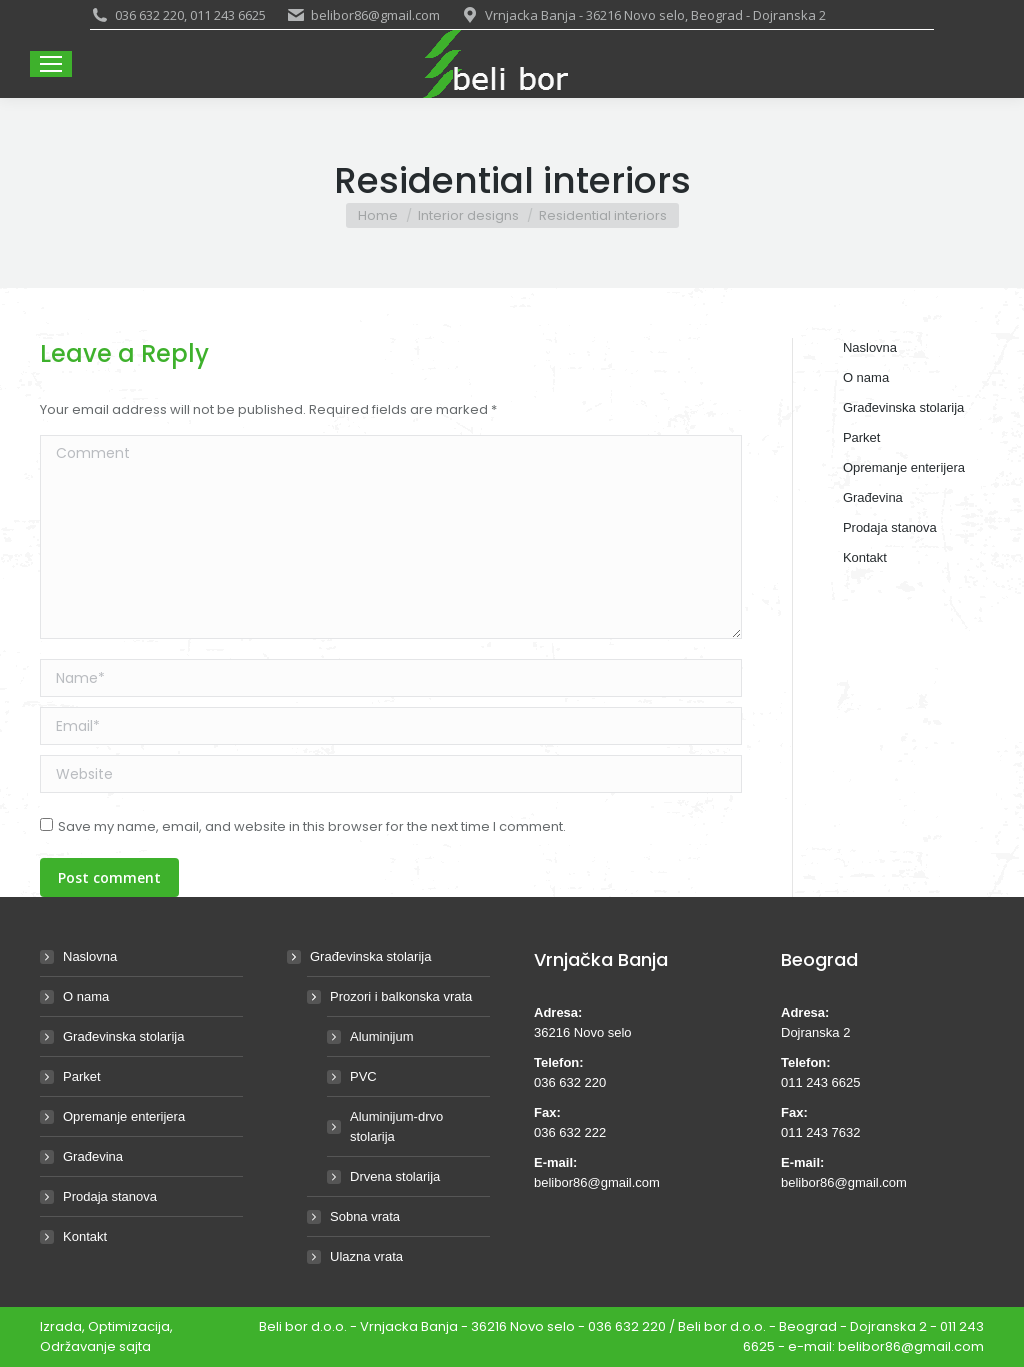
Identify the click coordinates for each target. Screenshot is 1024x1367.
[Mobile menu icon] (51, 64)
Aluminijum (382, 1036)
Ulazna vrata (366, 1256)
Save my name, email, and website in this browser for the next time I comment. (312, 826)
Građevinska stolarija (123, 1036)
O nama (86, 996)
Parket (82, 1076)
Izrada (61, 1326)
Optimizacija (129, 1326)
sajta (135, 1346)
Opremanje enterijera (124, 1116)
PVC (363, 1076)
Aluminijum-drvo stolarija (396, 1126)
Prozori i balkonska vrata (391, 996)
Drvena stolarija (395, 1176)
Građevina (93, 1156)
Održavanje (78, 1346)
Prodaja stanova (110, 1196)
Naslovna (90, 956)
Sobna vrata (365, 1216)
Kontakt (85, 1236)
